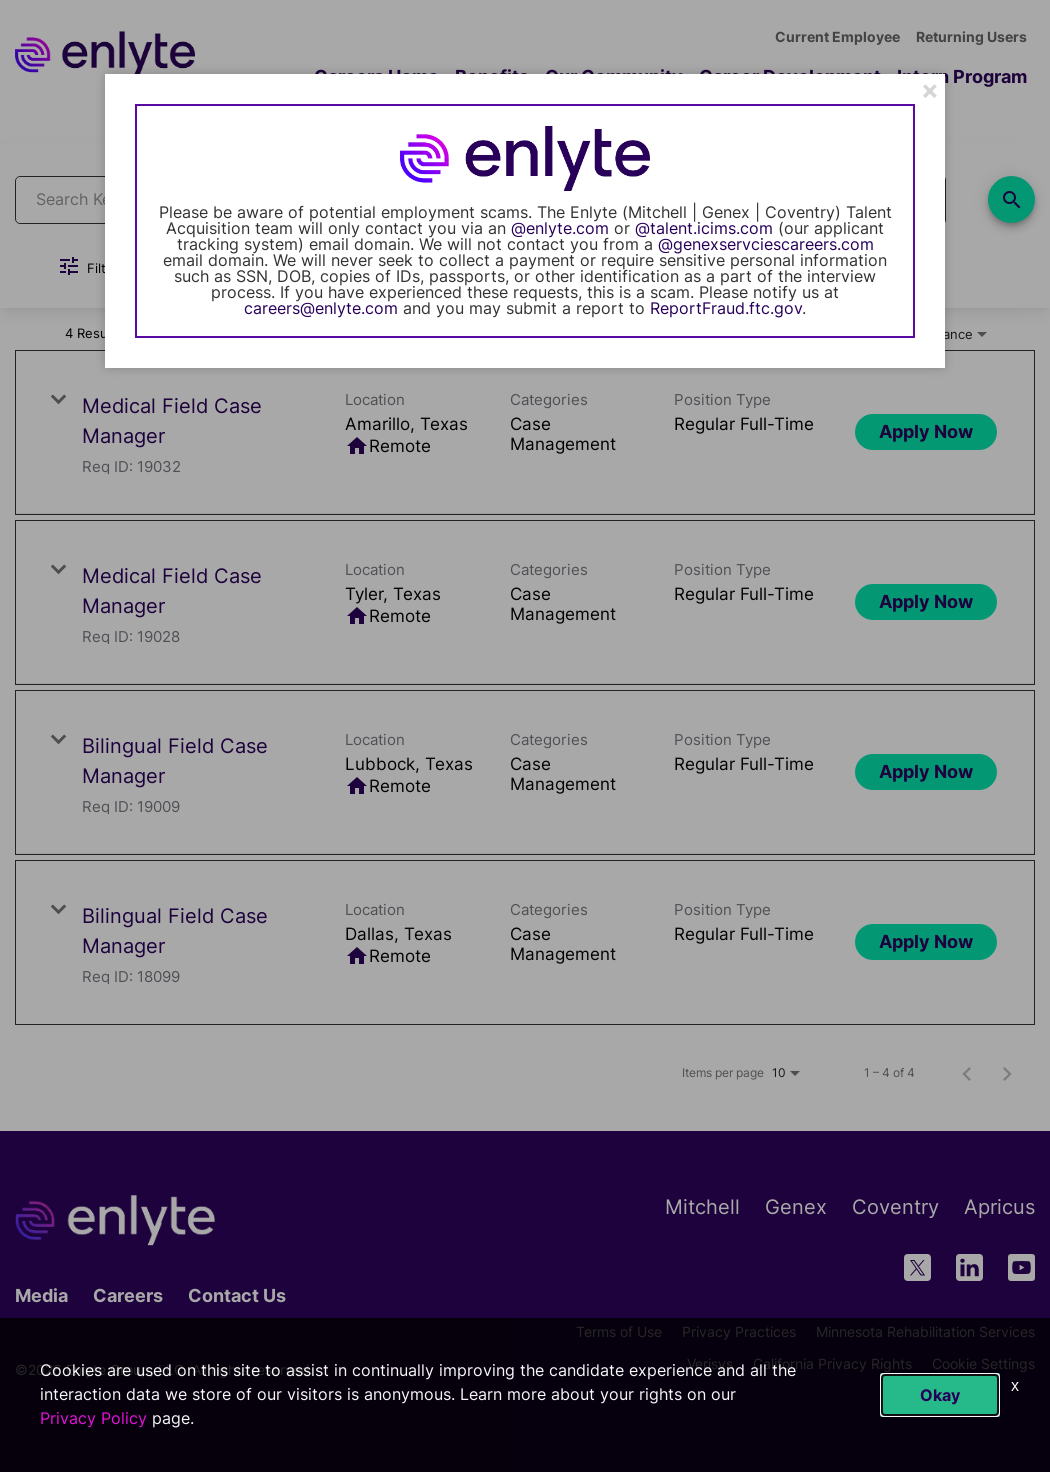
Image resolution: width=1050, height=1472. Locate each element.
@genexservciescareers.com (766, 244)
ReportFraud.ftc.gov (726, 308)
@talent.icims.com (704, 228)
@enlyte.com (560, 228)
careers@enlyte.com (321, 308)
